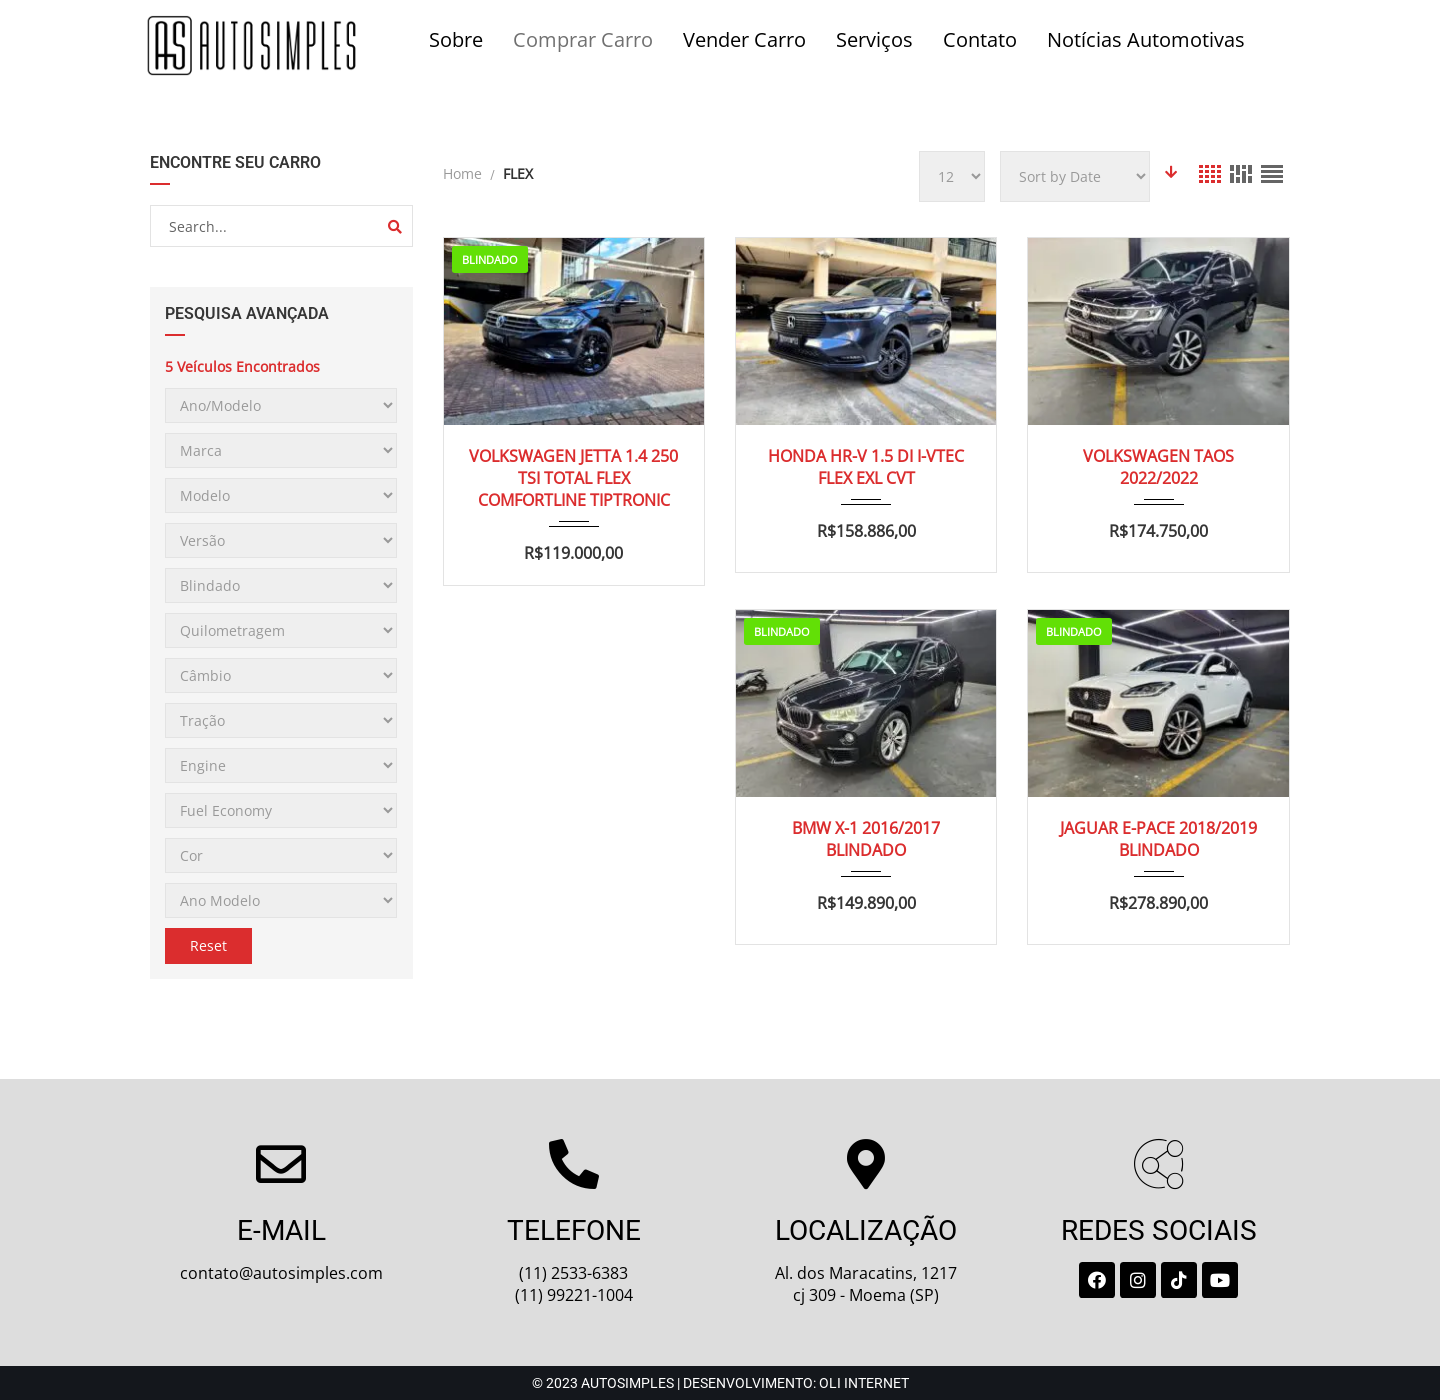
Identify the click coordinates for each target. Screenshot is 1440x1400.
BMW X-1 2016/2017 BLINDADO (866, 839)
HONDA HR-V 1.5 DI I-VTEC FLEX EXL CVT (866, 467)
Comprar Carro (583, 39)
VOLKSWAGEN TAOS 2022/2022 (1158, 467)
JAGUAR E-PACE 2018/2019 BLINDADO (1158, 839)
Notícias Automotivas (1146, 39)
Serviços (874, 39)
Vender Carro (744, 39)
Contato (980, 39)
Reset (208, 945)
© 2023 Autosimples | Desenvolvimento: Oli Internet (720, 1383)
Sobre (456, 39)
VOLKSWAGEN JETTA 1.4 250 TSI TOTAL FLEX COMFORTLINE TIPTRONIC (573, 478)
